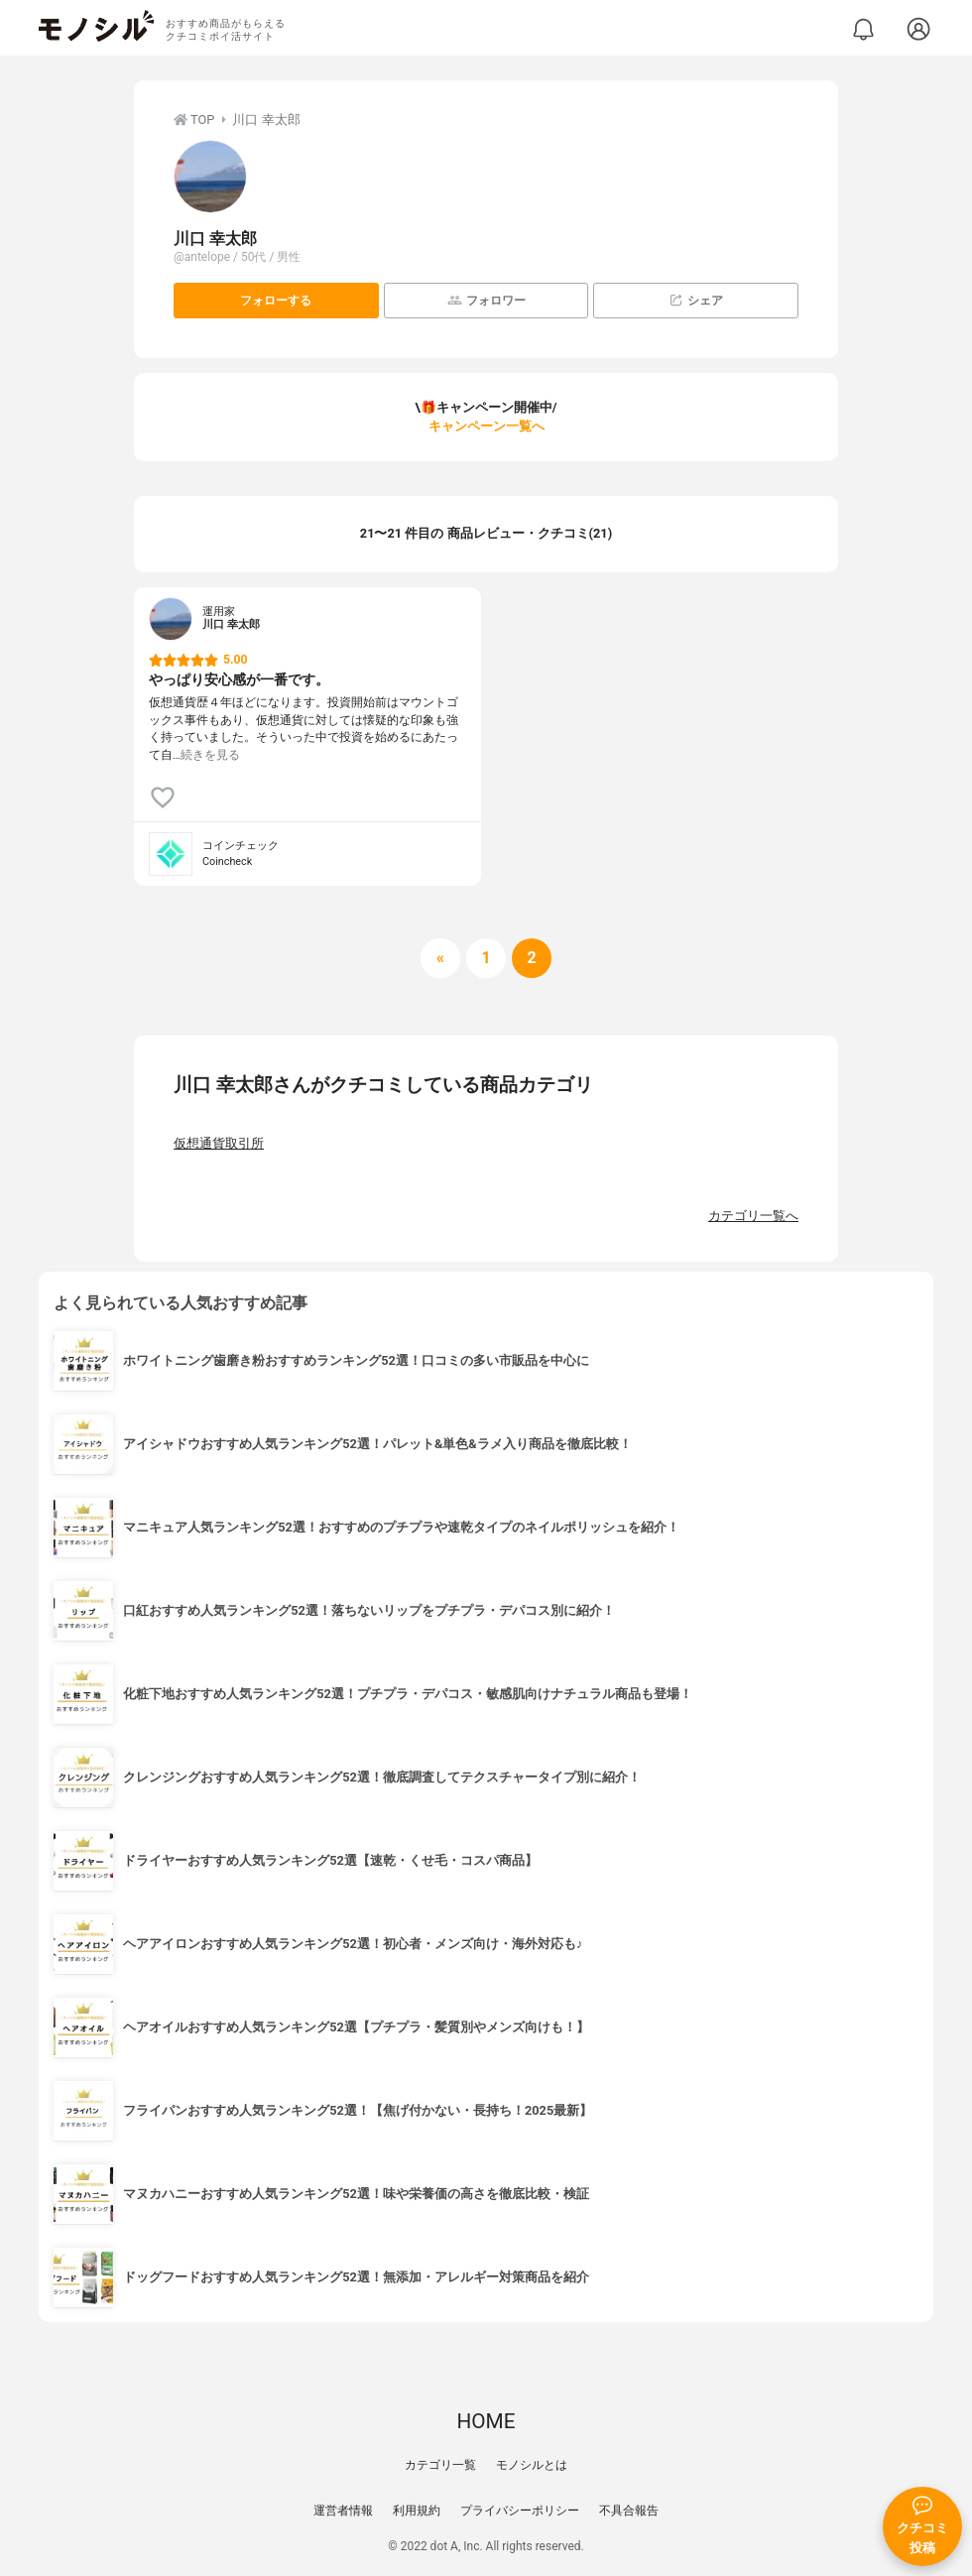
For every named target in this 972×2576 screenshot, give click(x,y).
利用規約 (416, 2510)
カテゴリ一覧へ (753, 1215)
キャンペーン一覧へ (486, 426)
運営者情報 (343, 2510)
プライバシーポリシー (519, 2510)
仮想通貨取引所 (219, 1143)
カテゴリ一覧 (440, 2465)
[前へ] (440, 958)
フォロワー (486, 300)
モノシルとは (531, 2465)
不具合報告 (629, 2510)
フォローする (275, 300)
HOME (485, 2421)
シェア (695, 300)
